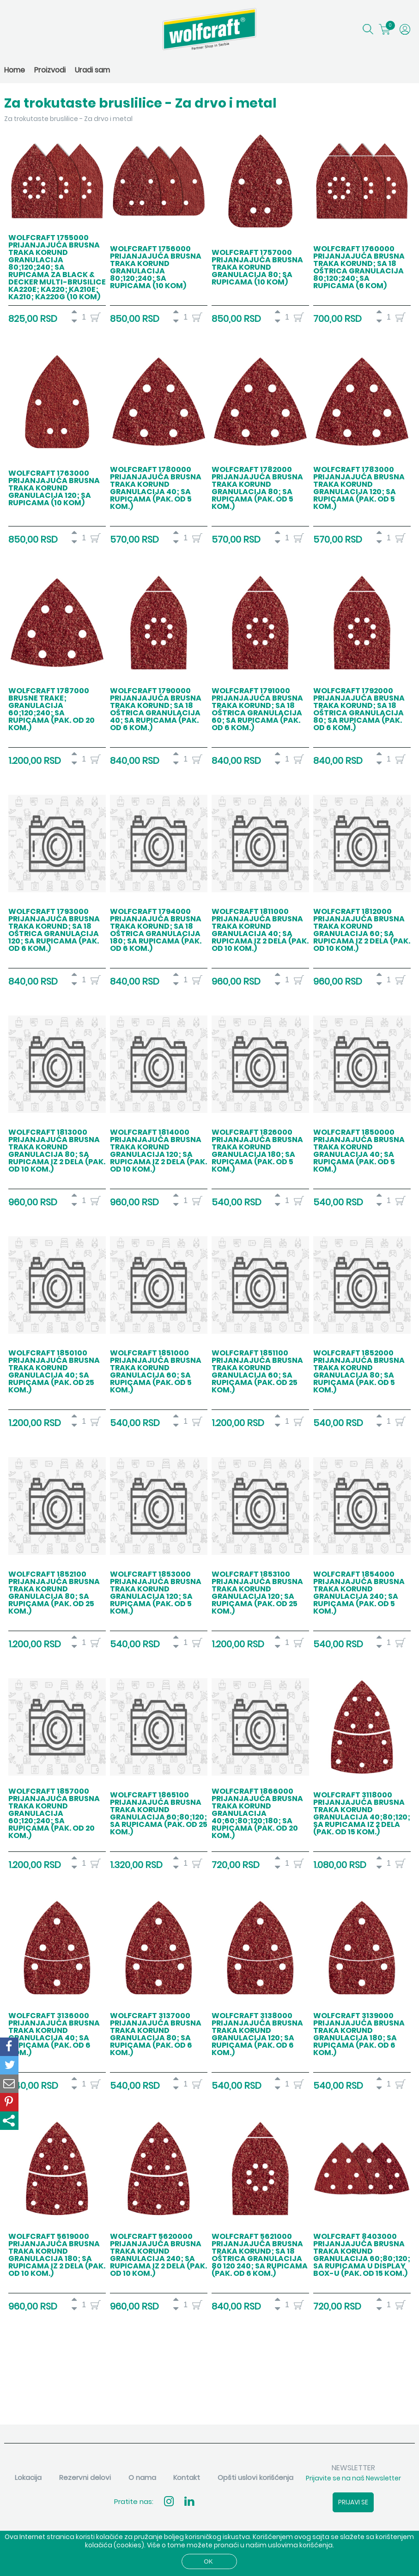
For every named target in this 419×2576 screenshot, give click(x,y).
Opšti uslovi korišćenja (255, 2477)
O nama (142, 2477)
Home (14, 70)
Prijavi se (353, 2502)
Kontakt (186, 2477)
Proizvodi (50, 70)
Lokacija (28, 2477)
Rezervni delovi (85, 2477)
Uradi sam (92, 70)
